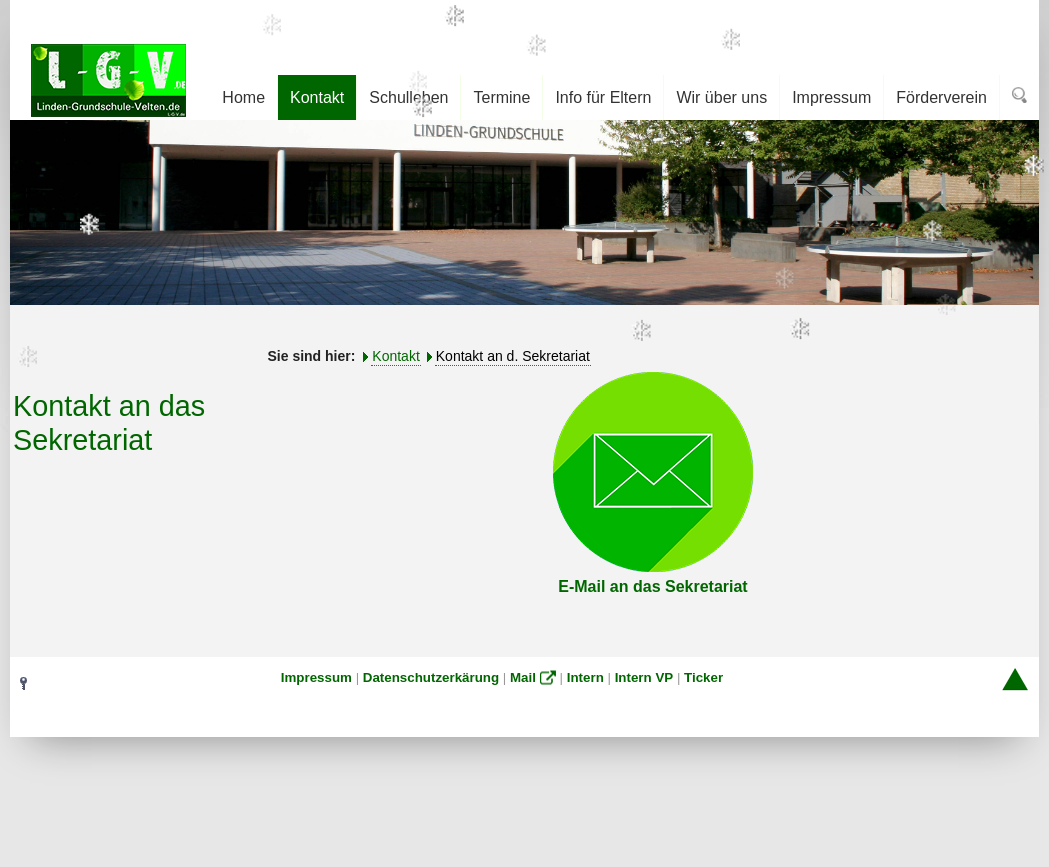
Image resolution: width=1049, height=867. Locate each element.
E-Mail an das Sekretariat (652, 586)
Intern (585, 677)
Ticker (703, 677)
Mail (523, 677)
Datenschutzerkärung (431, 677)
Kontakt (395, 356)
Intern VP (644, 677)
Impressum (316, 677)
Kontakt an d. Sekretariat (513, 356)
